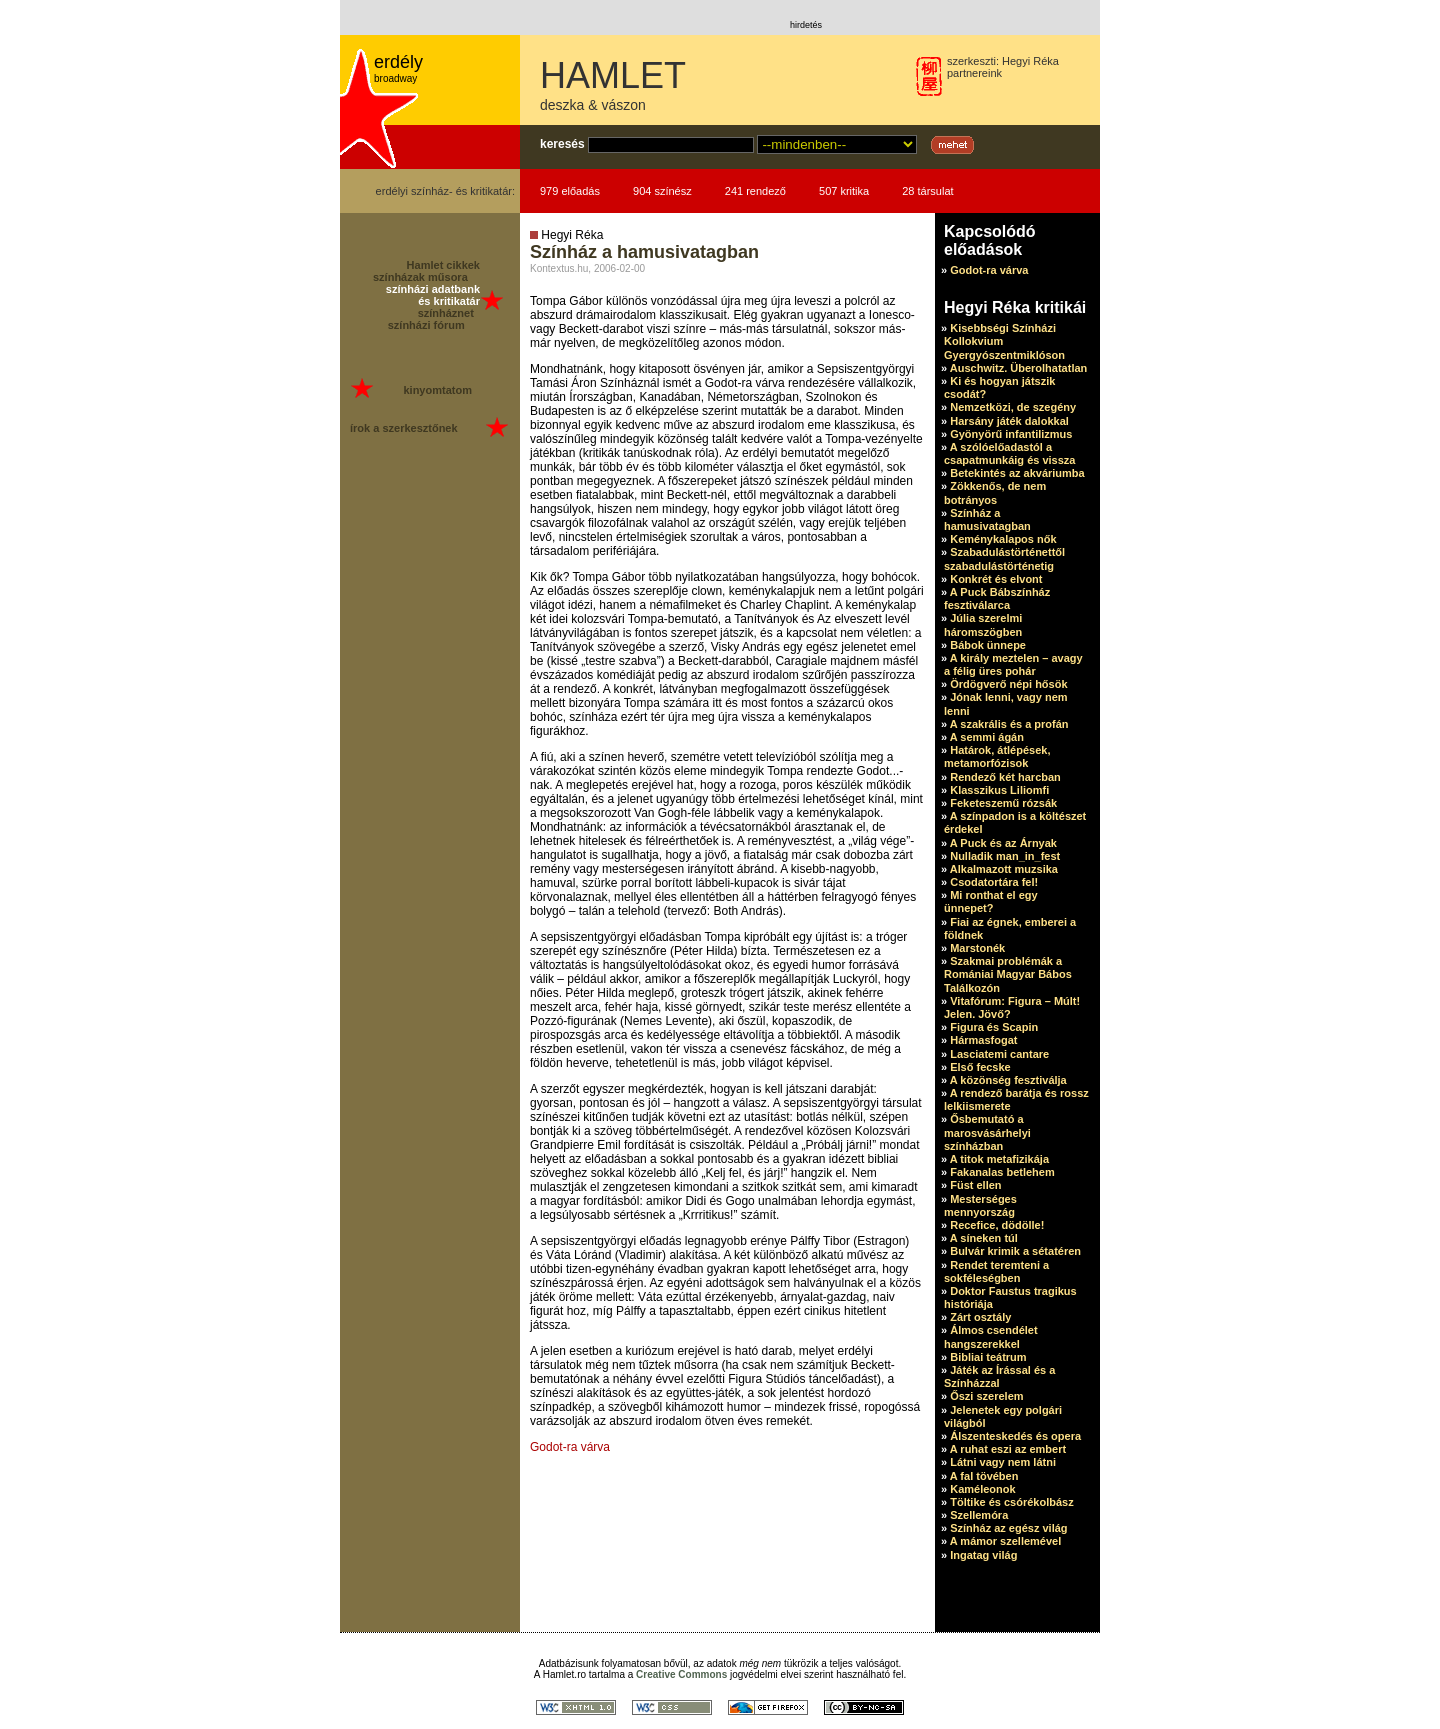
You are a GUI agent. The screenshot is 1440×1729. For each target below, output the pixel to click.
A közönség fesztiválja (1008, 1080)
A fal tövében (984, 1476)
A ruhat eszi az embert (1008, 1449)
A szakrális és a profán (1009, 724)
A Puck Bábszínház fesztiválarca (997, 598)
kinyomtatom (437, 390)
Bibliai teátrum (988, 1357)
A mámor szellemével (1005, 1541)
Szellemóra (979, 1515)
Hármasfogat (983, 1040)
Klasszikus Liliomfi (999, 790)
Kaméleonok (982, 1489)
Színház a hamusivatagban (987, 519)
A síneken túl (984, 1238)
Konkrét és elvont (996, 579)
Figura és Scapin (994, 1027)
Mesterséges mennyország (980, 1205)
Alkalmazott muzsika (1004, 869)
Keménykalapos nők (1003, 539)
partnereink (974, 73)
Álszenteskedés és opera (1015, 1436)
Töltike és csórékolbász (1012, 1502)
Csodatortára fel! (994, 882)
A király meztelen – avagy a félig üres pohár (1013, 664)
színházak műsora (420, 277)
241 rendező (755, 191)
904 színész (662, 191)
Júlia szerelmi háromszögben (983, 624)
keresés (562, 144)
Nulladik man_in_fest (1005, 856)
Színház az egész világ (1008, 1528)
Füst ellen (975, 1185)
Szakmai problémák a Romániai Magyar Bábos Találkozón (1008, 974)
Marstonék (977, 948)
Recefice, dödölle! (997, 1225)
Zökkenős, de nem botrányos (995, 492)
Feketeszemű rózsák (1003, 803)
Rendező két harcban (1005, 777)
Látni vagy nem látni (1003, 1462)
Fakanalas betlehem (1002, 1172)
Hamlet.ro (564, 1674)
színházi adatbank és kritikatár (433, 295)
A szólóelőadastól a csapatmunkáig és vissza (1009, 453)
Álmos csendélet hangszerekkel (991, 1336)
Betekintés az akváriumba (1017, 473)
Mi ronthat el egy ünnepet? (991, 901)
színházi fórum (426, 325)
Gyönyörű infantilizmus (1011, 434)
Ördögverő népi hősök (1008, 684)
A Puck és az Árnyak (1003, 843)
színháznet (446, 313)
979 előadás (570, 191)
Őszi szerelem (986, 1396)
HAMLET (613, 75)
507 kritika (844, 191)
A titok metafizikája (999, 1159)
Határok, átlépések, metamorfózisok (997, 756)
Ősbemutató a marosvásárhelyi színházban (987, 1132)
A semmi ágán (987, 737)
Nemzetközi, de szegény (1013, 407)
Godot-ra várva (570, 1447)
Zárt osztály (980, 1317)
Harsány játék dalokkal (1009, 421)
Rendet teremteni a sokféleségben (996, 1271)
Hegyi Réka (1030, 61)
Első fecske (980, 1067)
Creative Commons (681, 1674)
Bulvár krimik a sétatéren (1015, 1251)
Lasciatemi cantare (999, 1054)
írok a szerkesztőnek (404, 428)
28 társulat (927, 191)
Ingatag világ (983, 1555)
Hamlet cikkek (443, 265)
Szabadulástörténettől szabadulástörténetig (1004, 558)
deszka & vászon (593, 105)
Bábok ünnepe (988, 645)
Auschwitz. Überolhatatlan (1019, 368)
